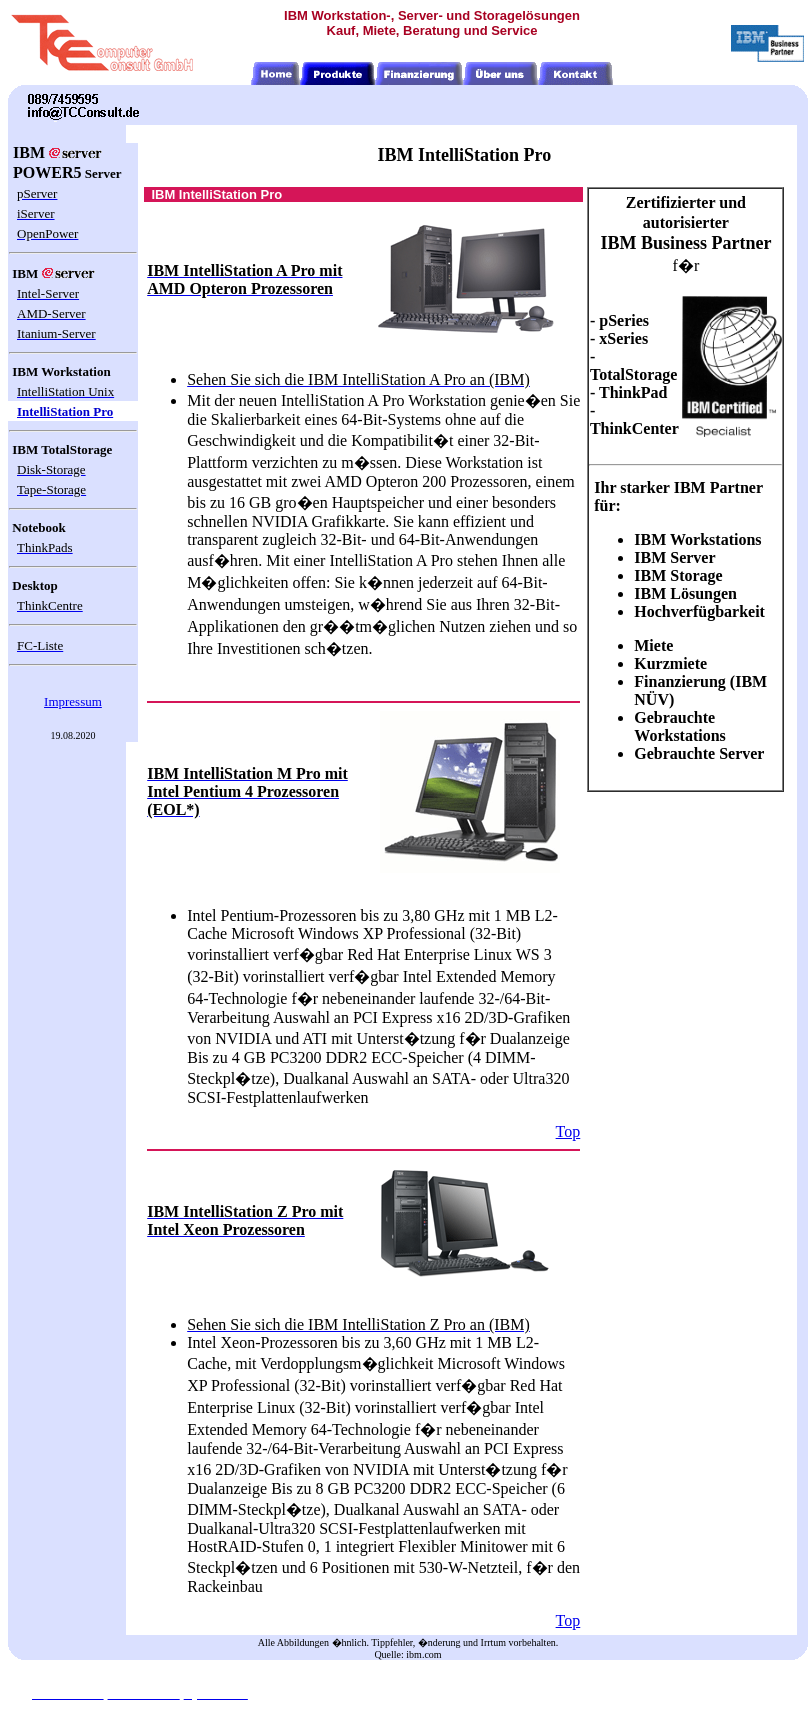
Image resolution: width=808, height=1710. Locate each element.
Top (568, 1131)
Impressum (73, 701)
